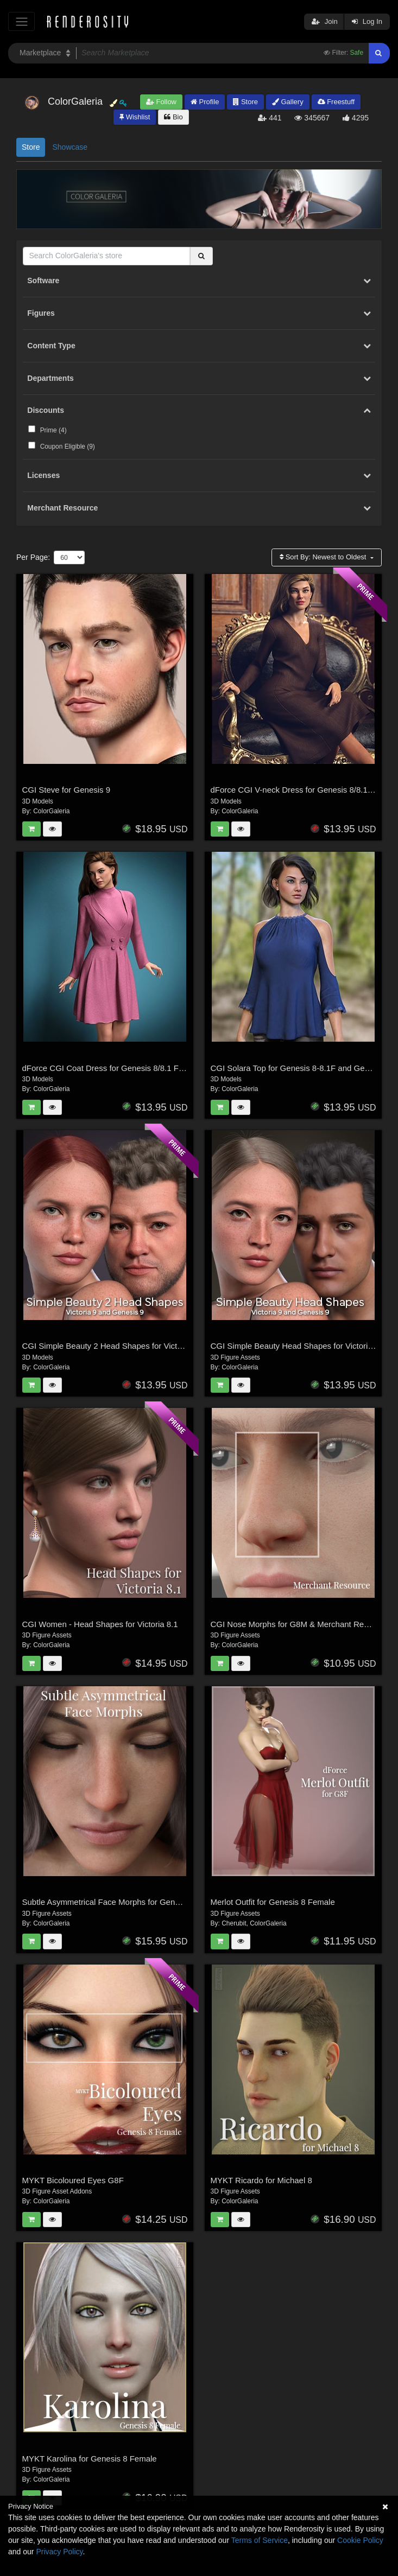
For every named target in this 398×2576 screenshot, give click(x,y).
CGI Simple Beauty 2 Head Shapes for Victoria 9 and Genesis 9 (137, 1345)
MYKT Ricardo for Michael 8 (261, 2180)
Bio (173, 117)
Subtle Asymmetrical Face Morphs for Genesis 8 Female (124, 1902)
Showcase (69, 147)
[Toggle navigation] (21, 21)
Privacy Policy (59, 2551)
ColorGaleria (51, 811)
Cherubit (234, 1923)
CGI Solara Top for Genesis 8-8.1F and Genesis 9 (301, 1068)
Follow (161, 102)
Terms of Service (259, 2540)
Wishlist (134, 117)
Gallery (288, 102)
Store (245, 102)
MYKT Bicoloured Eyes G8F (73, 2180)
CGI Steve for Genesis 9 (66, 789)
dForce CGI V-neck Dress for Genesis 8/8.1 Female (304, 789)
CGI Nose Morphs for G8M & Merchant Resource (300, 1624)
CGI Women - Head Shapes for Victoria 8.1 (100, 1624)
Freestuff (336, 102)
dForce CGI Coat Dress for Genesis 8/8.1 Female (111, 1068)
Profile (205, 102)
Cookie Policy (360, 2540)
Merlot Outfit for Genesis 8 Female (273, 1902)
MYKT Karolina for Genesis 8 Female (89, 2458)
